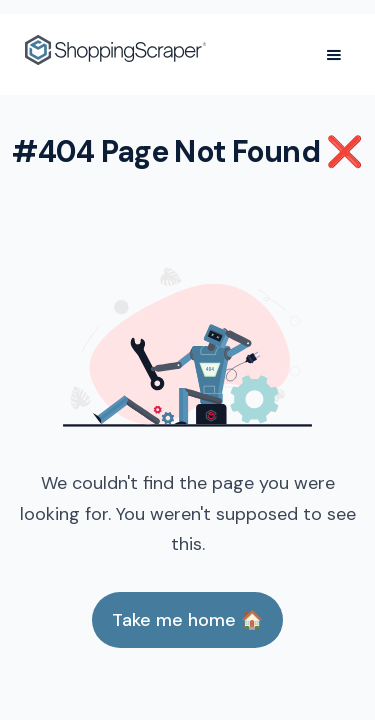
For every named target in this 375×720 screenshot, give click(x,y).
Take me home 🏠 (187, 620)
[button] (334, 55)
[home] (115, 54)
